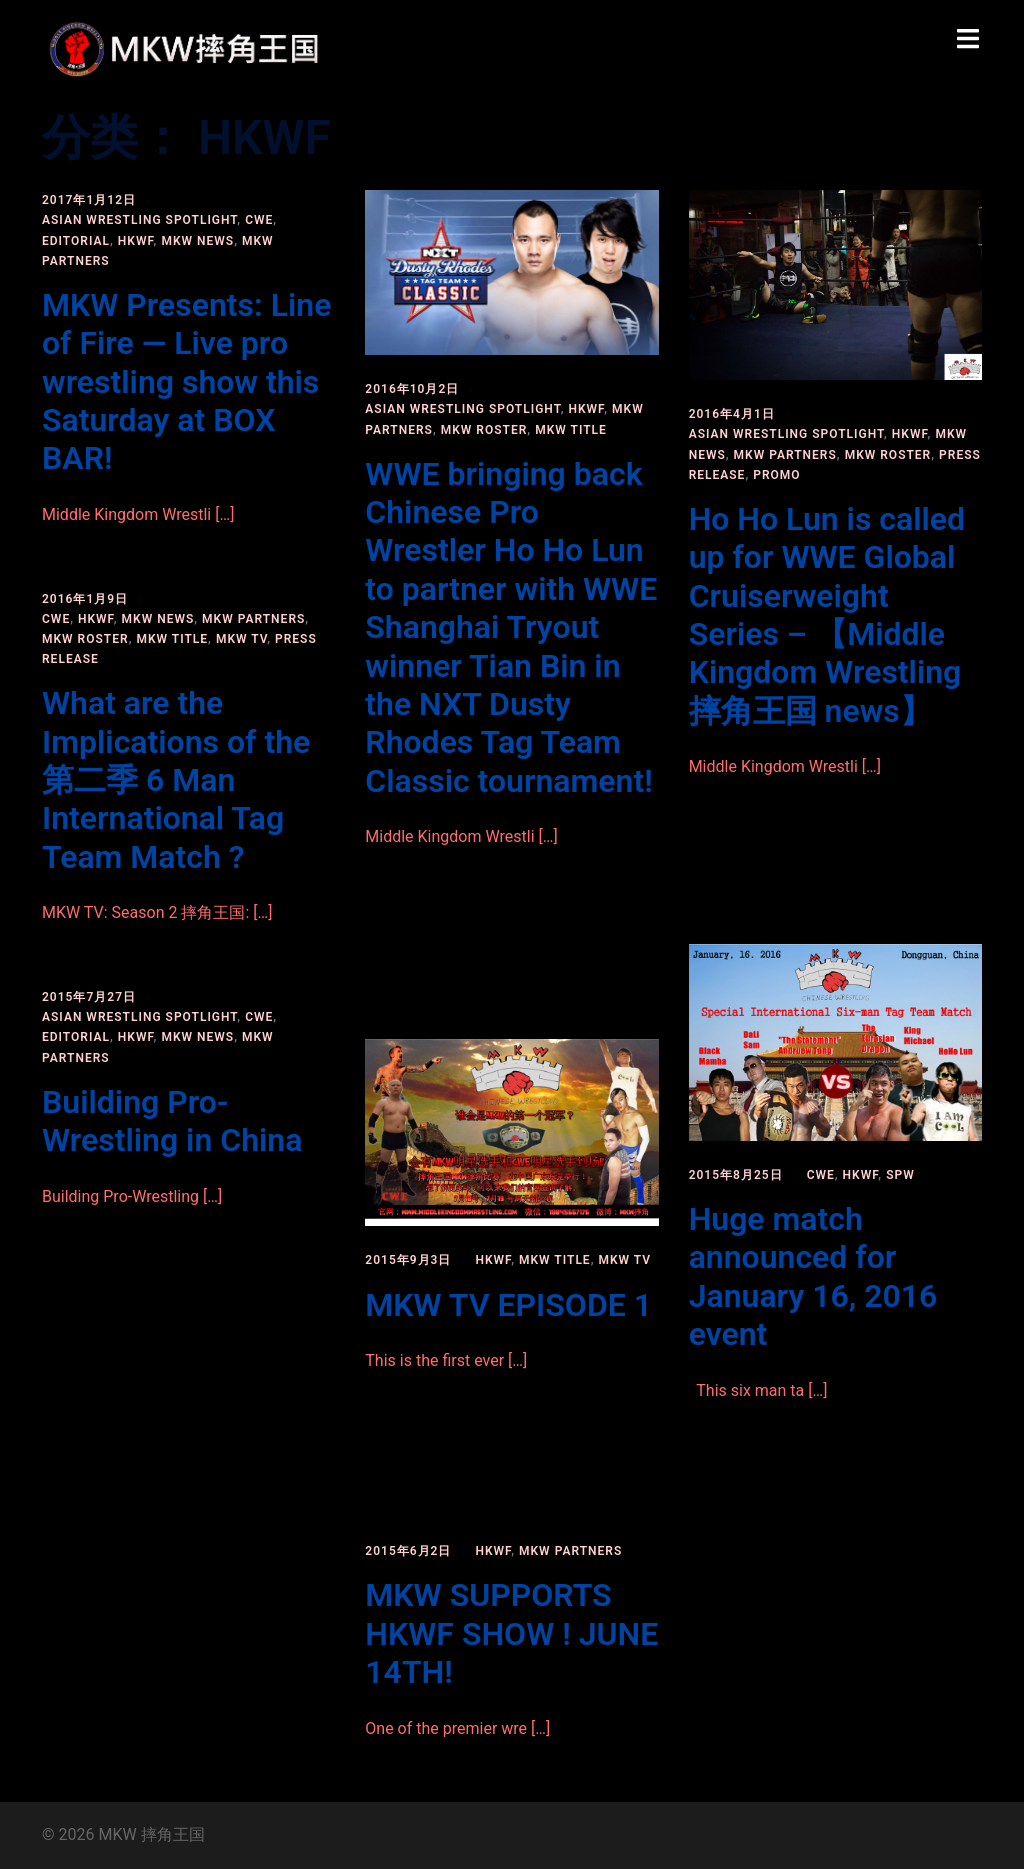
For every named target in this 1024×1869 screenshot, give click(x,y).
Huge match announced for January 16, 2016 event (813, 1276)
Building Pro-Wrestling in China (172, 1121)
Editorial (76, 241)
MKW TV (241, 639)
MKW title (571, 430)
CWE (259, 220)
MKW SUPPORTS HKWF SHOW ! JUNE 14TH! (511, 1633)
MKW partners (785, 455)
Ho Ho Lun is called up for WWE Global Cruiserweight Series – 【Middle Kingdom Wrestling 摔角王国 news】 (827, 615)
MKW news (197, 241)
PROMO (776, 475)
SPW (900, 1175)
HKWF (136, 241)
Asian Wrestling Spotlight (139, 220)
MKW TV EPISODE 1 (508, 1305)
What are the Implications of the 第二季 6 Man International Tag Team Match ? (176, 780)
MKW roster (484, 430)
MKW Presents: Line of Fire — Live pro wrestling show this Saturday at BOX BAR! (186, 382)
